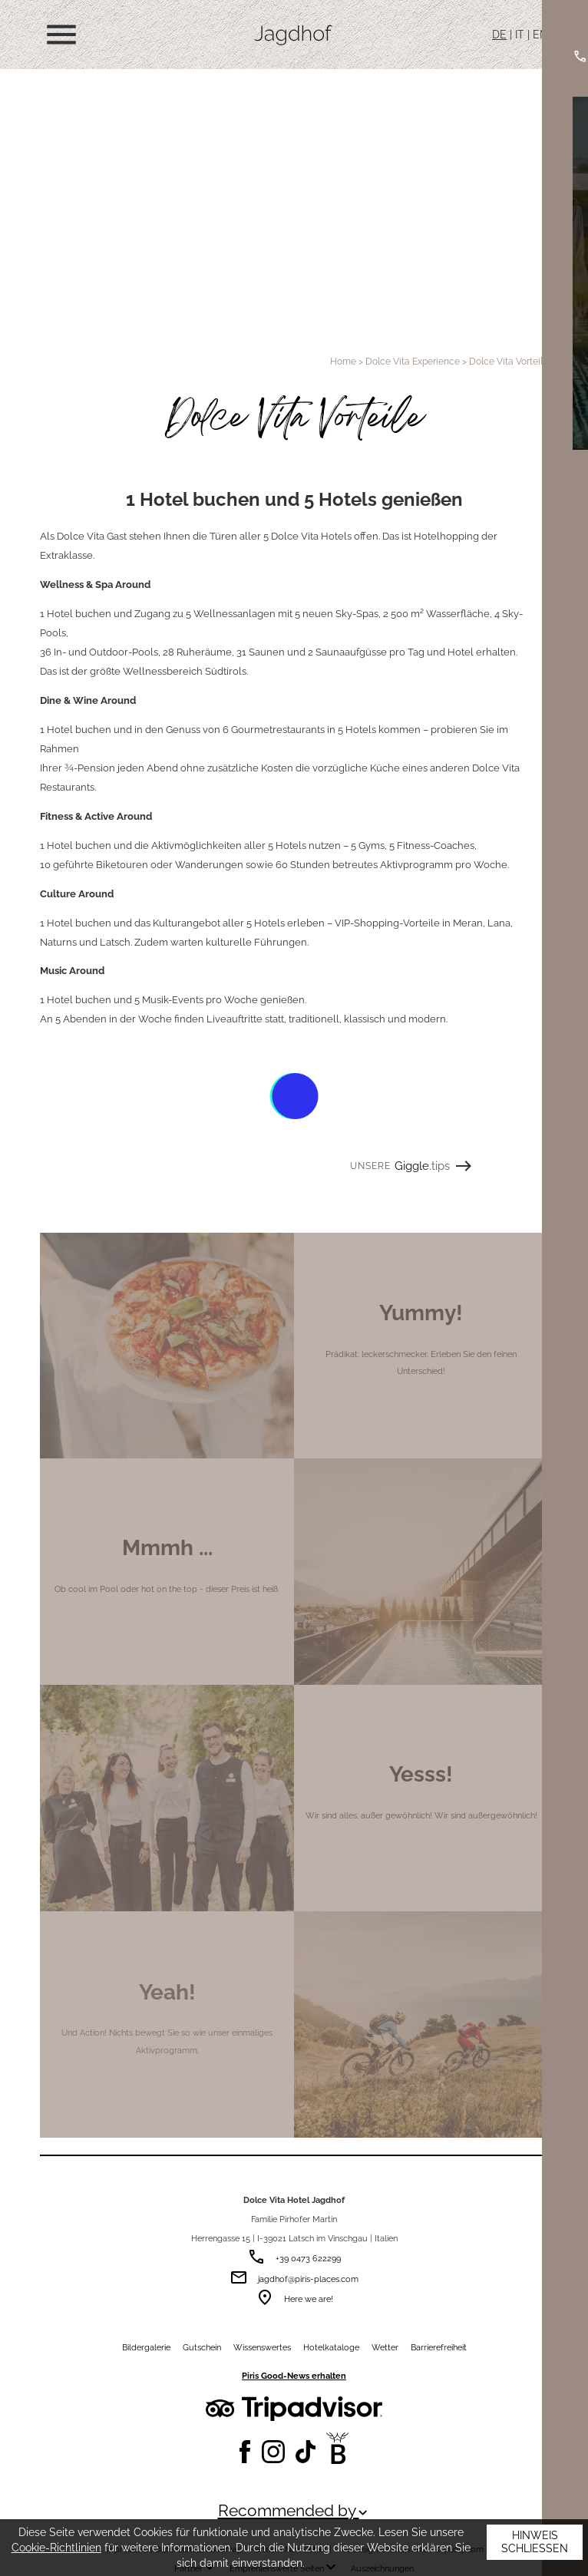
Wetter (385, 2347)
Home (343, 361)
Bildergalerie (146, 2347)
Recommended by (294, 2511)
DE (499, 34)
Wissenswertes (262, 2347)
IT (519, 34)
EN (540, 34)
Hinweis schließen (534, 2542)
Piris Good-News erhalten (294, 2375)
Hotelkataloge (331, 2347)
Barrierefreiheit (439, 2347)
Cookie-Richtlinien (56, 2547)
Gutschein (202, 2347)
